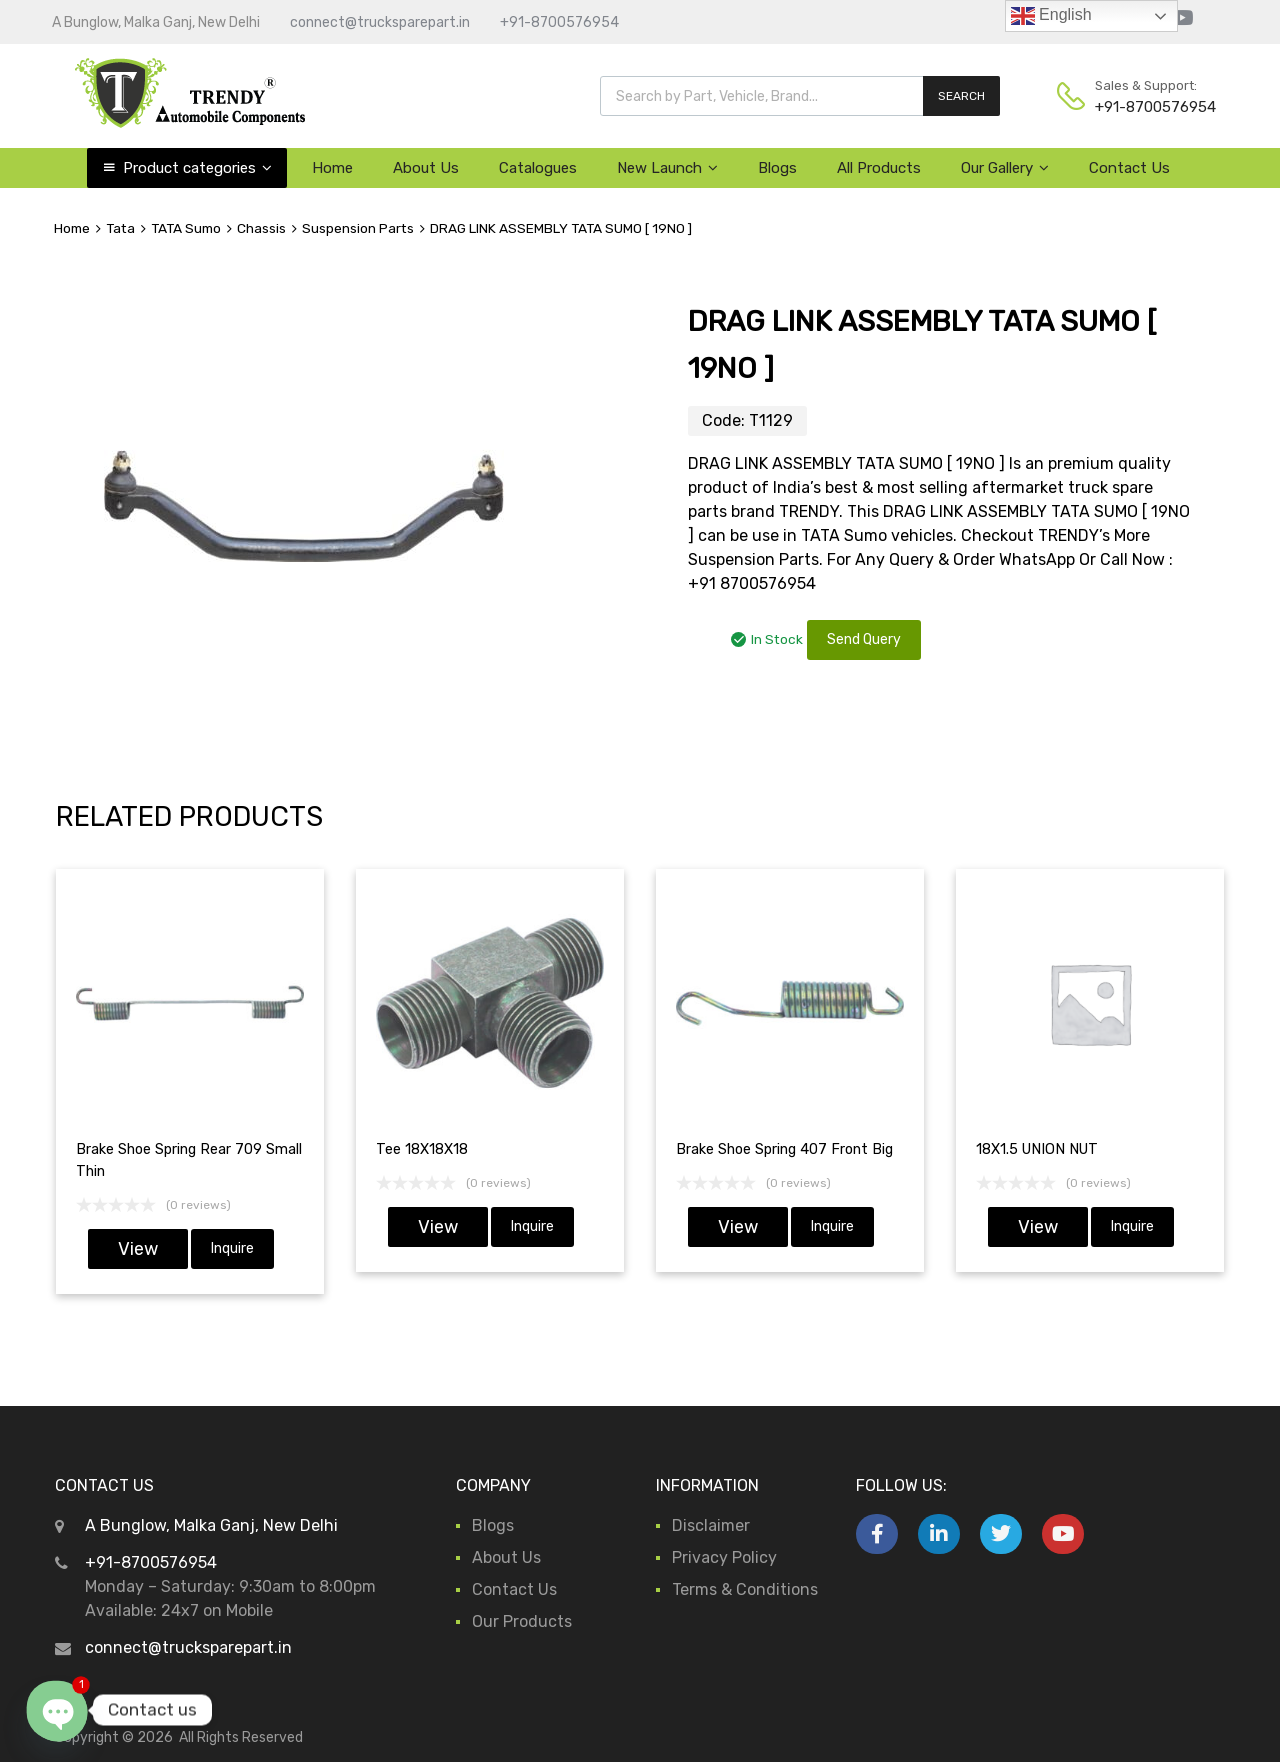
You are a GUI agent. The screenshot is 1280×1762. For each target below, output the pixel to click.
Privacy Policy (724, 1557)
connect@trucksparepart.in (380, 22)
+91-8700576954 (559, 22)
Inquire (232, 1248)
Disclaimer (711, 1525)
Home (332, 168)
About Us (426, 168)
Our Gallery (1005, 168)
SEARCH (961, 96)
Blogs (777, 168)
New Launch (667, 168)
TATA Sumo (186, 228)
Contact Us (1129, 168)
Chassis (261, 228)
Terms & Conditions (745, 1589)
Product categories (197, 168)
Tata (120, 228)
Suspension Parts (358, 228)
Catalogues (538, 168)
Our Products (522, 1621)
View (138, 1249)
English (1051, 16)
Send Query (864, 639)
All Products (879, 168)
